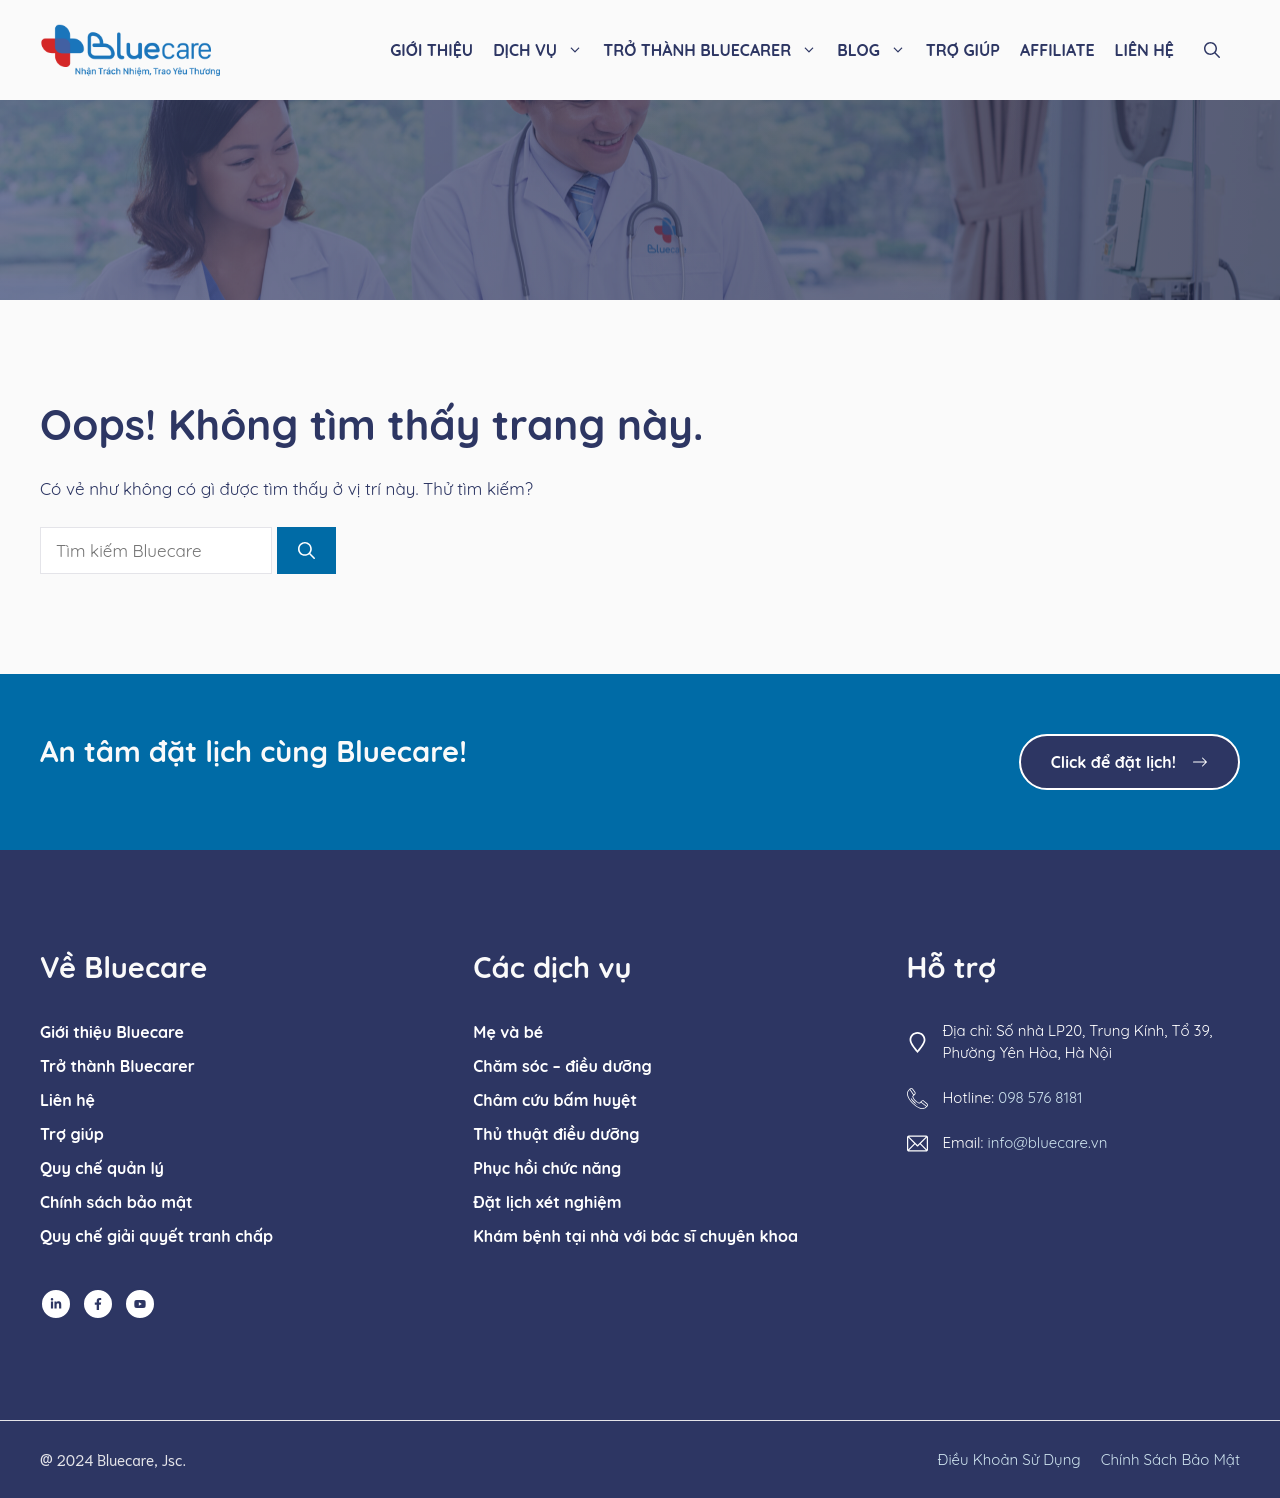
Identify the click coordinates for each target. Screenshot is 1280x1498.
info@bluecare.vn (1047, 1142)
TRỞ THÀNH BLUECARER (715, 50)
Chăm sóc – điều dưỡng (562, 1066)
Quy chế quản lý (102, 1168)
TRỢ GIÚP (963, 50)
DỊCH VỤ (543, 50)
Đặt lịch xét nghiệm (547, 1202)
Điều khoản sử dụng (1009, 1459)
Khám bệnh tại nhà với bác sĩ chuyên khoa (635, 1236)
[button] (1212, 50)
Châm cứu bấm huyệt (555, 1100)
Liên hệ (67, 1100)
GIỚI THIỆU (431, 50)
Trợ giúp (72, 1134)
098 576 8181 (1040, 1097)
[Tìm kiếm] (306, 551)
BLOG (876, 50)
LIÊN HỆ (1144, 50)
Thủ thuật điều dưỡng (556, 1134)
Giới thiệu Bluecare (112, 1032)
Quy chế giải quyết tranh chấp (156, 1236)
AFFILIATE (1057, 50)
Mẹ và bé (508, 1032)
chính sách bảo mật (1170, 1459)
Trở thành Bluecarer (117, 1066)
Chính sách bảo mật (116, 1202)
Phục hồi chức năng (547, 1168)
